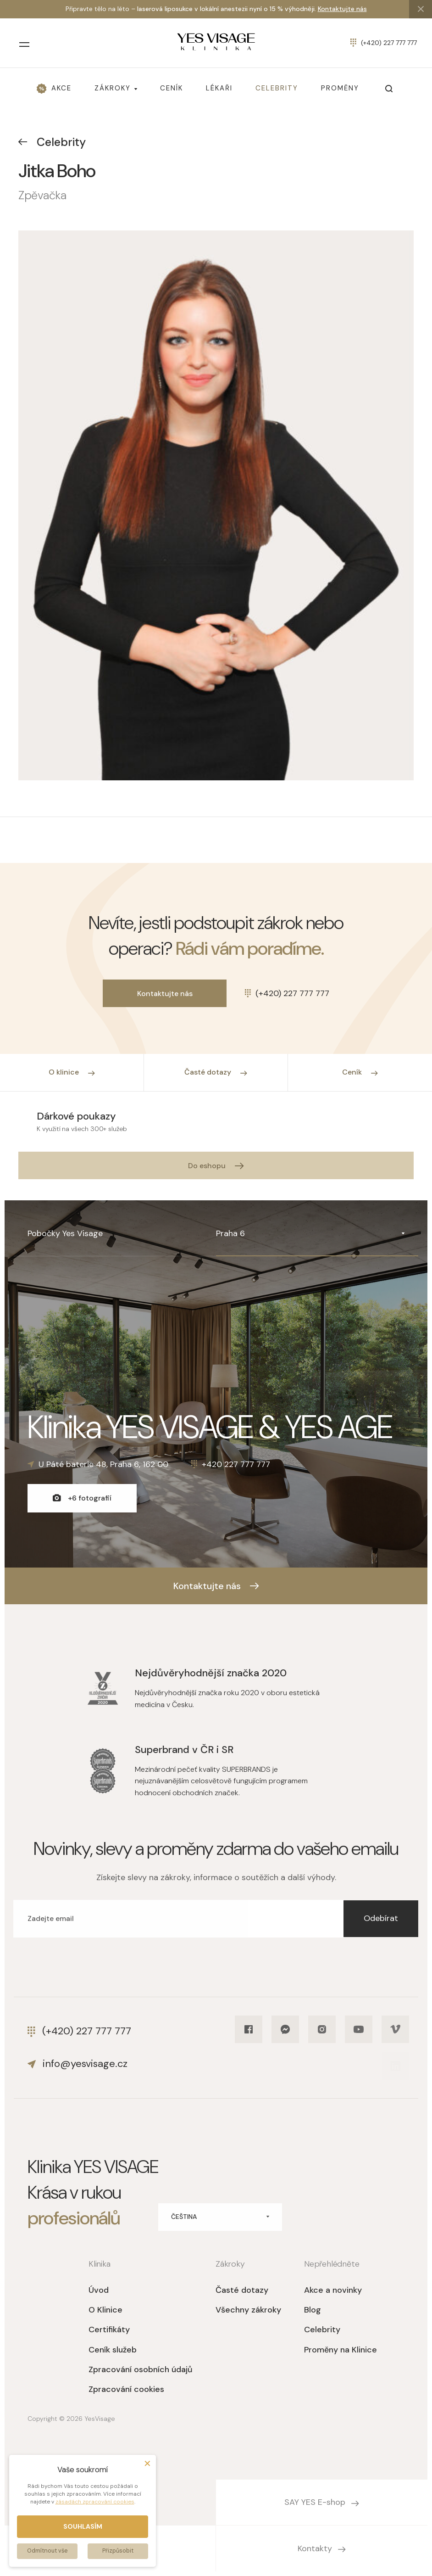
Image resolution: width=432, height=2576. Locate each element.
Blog (312, 2309)
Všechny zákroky (248, 2309)
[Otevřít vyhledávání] (389, 88)
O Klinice (105, 2309)
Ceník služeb (113, 2349)
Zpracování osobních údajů (141, 2369)
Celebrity (52, 142)
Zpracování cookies (126, 2389)
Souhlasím (82, 2526)
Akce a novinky (333, 2290)
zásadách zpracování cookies (94, 2501)
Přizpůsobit (117, 2550)
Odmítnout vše (47, 2550)
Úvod (99, 2290)
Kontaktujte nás (342, 9)
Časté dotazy (242, 2290)
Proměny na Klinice (340, 2349)
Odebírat (381, 1918)
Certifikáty (109, 2329)
